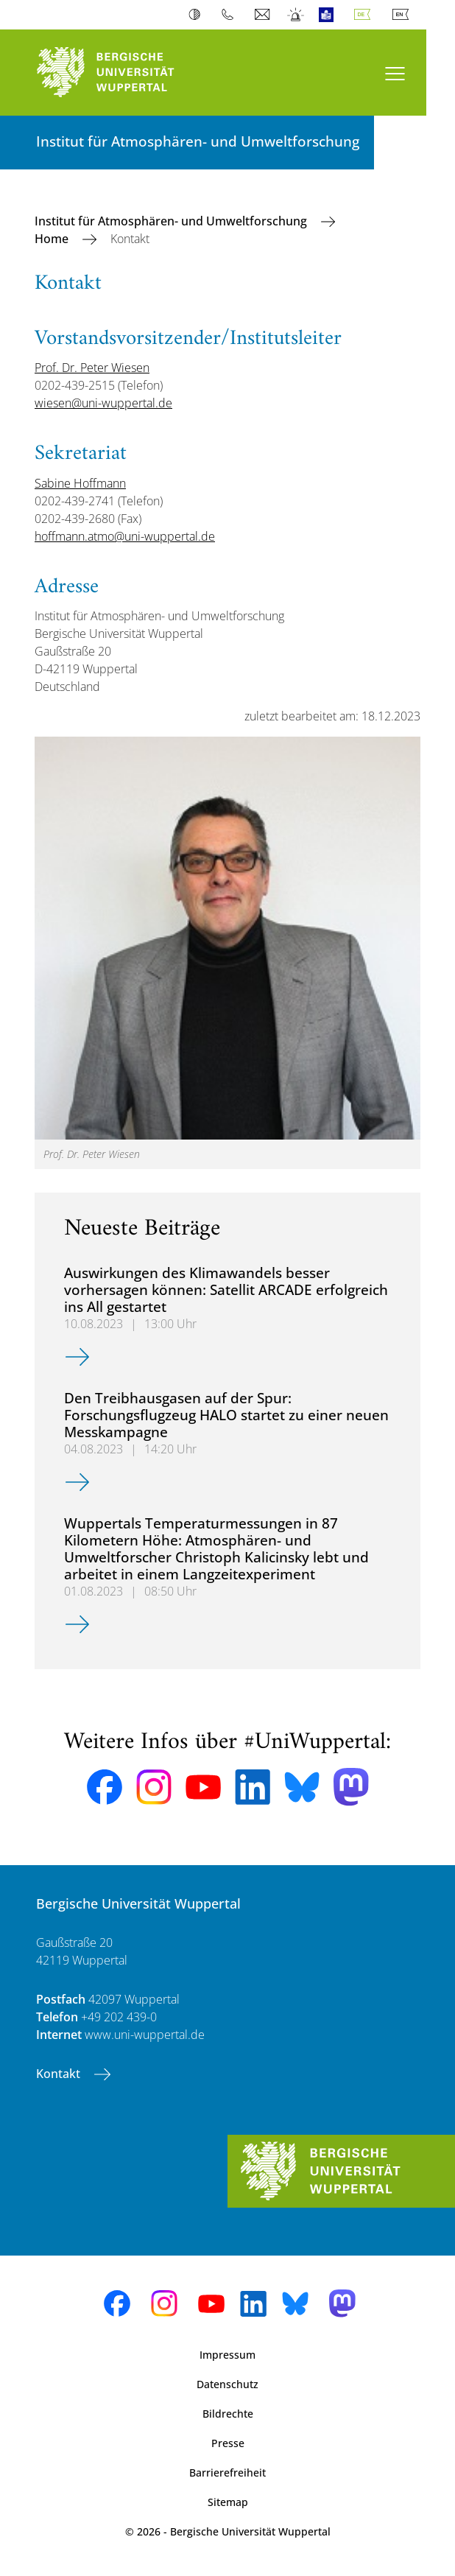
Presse (227, 2443)
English (403, 14)
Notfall (296, 14)
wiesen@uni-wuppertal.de (103, 403)
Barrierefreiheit (227, 2473)
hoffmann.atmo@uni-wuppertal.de (125, 536)
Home (53, 239)
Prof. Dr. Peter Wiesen (92, 367)
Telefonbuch (231, 14)
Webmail (264, 14)
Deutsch (365, 14)
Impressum (227, 2355)
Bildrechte (227, 2414)
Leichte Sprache (329, 14)
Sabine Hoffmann (80, 483)
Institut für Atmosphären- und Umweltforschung (172, 221)
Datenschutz (227, 2384)
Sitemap (228, 2502)
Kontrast (197, 14)
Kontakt (59, 2074)
